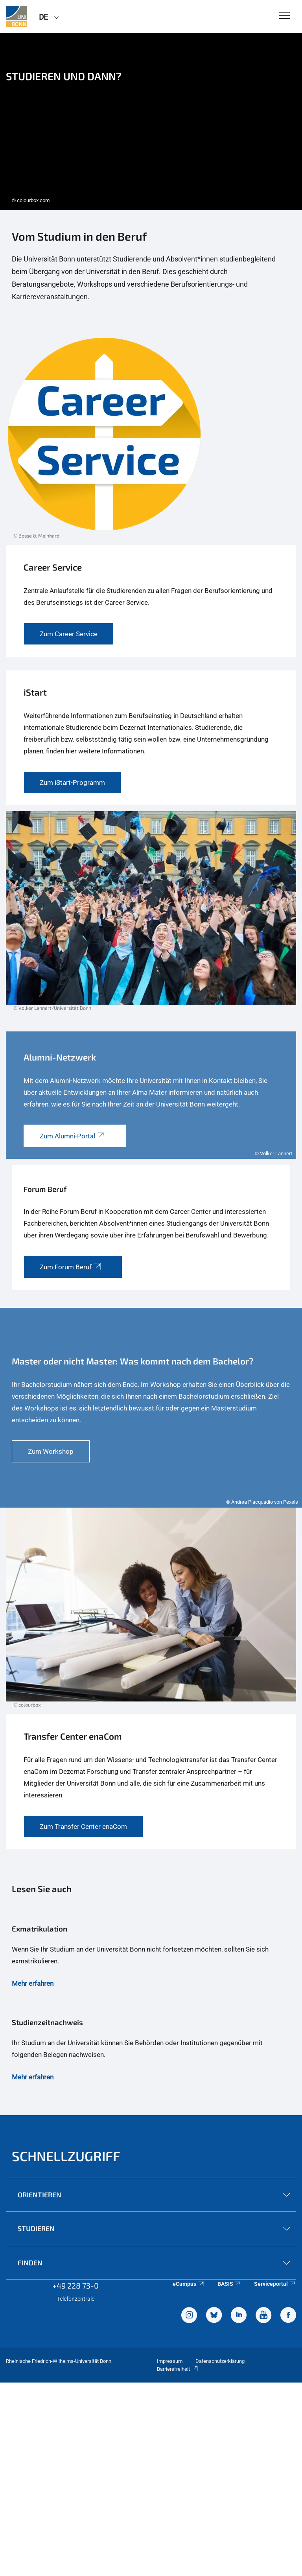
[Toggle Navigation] (284, 16)
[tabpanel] (151, 121)
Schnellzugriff (66, 2156)
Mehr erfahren (32, 1983)
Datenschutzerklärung (220, 2361)
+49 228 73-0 (75, 2285)
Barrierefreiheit (178, 2369)
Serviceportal (275, 2284)
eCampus (188, 2284)
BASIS (229, 2284)
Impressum (169, 2361)
